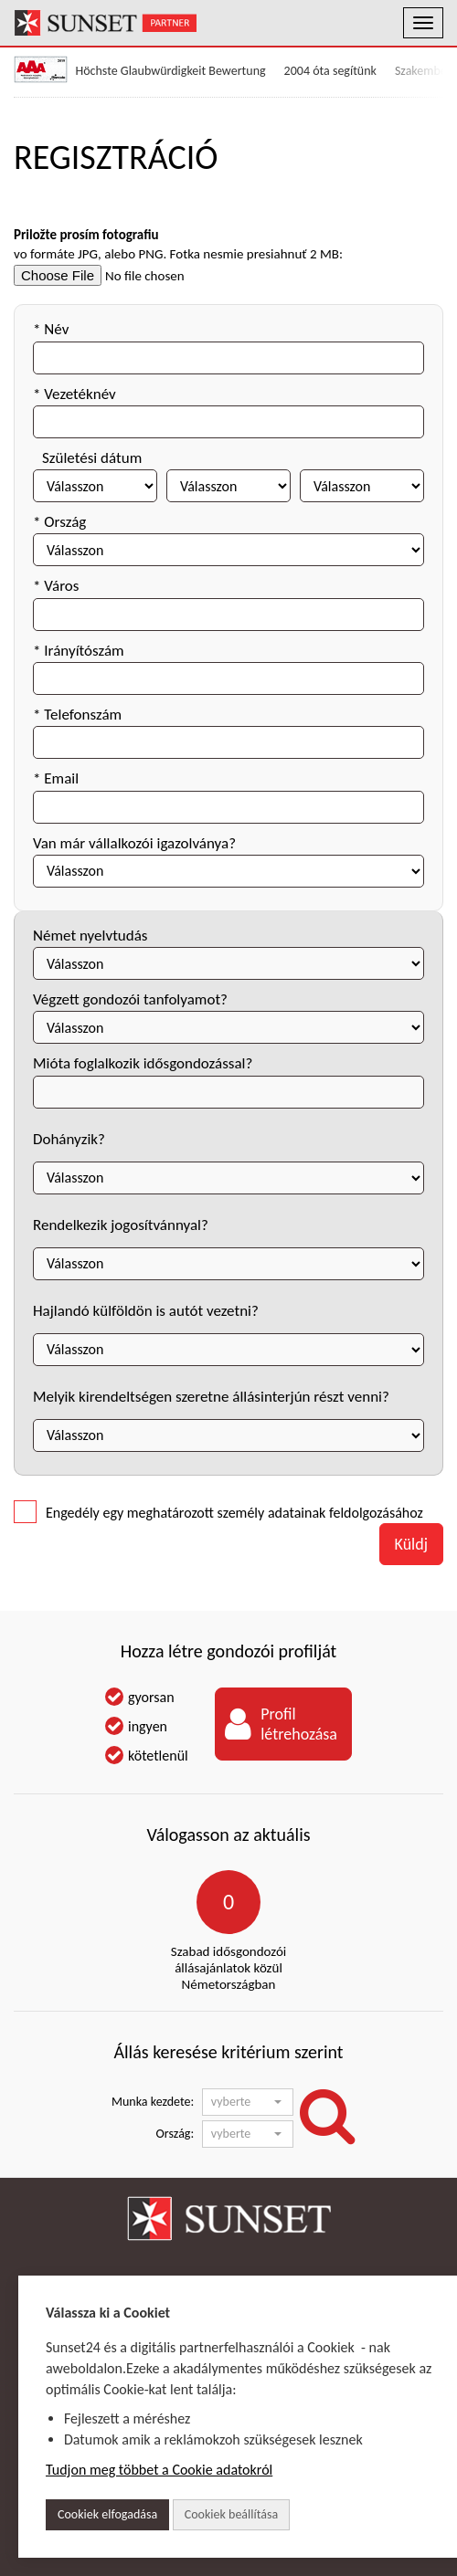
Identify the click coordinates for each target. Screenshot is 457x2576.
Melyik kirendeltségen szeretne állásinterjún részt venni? (211, 1396)
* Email (56, 778)
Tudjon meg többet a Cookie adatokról (159, 2469)
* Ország (59, 521)
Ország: (175, 2133)
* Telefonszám (77, 714)
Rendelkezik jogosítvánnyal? (120, 1225)
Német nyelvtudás (90, 935)
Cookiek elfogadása (107, 2514)
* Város (56, 585)
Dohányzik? (69, 1139)
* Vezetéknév (74, 394)
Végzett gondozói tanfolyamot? (130, 999)
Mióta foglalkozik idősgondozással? (142, 1063)
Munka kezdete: (153, 2101)
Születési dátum (92, 458)
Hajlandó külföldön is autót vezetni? (146, 1310)
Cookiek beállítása (231, 2514)
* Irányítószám (78, 650)
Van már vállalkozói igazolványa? (134, 843)
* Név (51, 329)
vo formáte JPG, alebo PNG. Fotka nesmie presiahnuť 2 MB (176, 254)
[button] (247, 2102)
